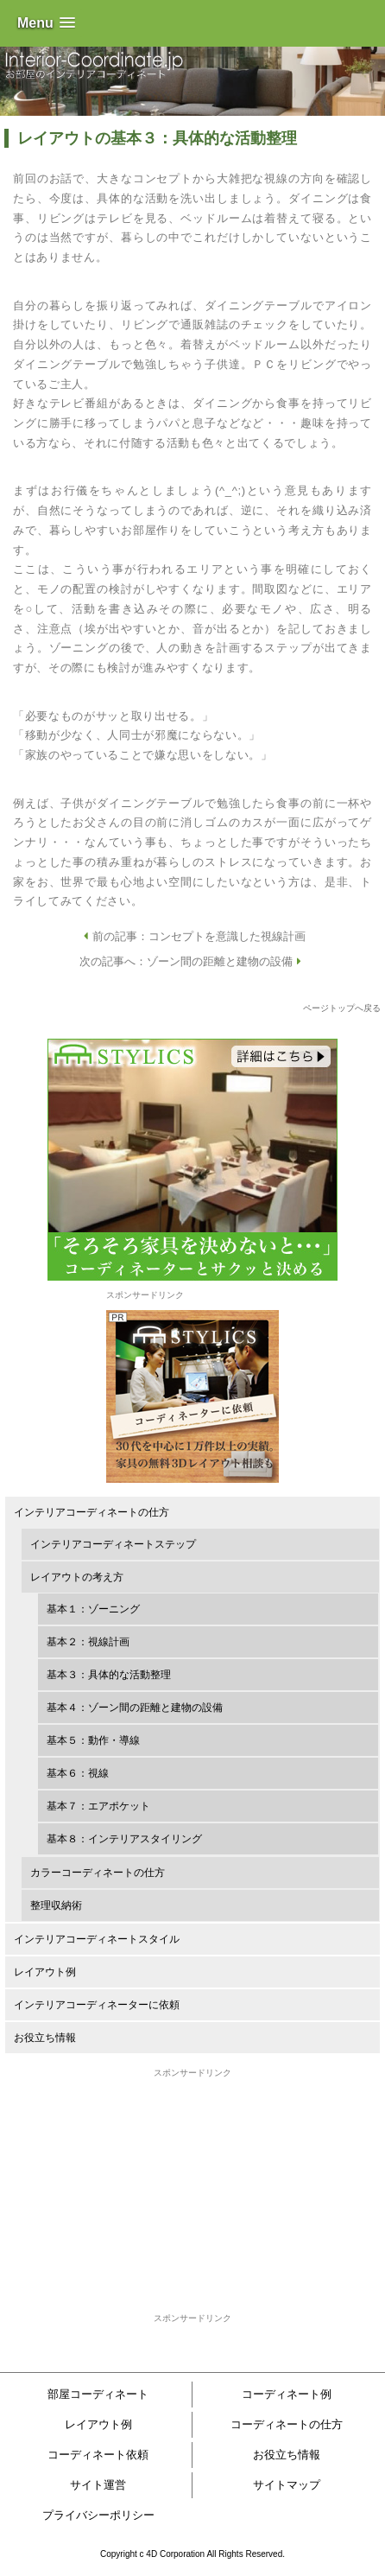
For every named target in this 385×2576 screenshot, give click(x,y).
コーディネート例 (286, 2394)
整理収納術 (56, 1905)
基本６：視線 (78, 1773)
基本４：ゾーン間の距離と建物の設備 (135, 1707)
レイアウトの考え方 (76, 1577)
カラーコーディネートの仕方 (97, 1873)
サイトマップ (286, 2484)
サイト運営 (98, 2484)
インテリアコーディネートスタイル (97, 1939)
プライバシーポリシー (98, 2515)
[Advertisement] (192, 2188)
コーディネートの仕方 (286, 2424)
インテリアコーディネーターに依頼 (97, 2005)
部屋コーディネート (97, 2394)
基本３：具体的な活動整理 (109, 1675)
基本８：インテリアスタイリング (124, 1839)
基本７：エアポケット (98, 1806)
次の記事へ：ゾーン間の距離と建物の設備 (192, 961)
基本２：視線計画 (88, 1642)
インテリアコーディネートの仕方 (91, 1512)
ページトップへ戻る (342, 1008)
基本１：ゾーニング (93, 1609)
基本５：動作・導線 (93, 1740)
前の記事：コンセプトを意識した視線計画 (192, 936)
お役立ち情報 (45, 2038)
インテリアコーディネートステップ (113, 1544)
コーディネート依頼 (97, 2454)
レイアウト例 (45, 1972)
